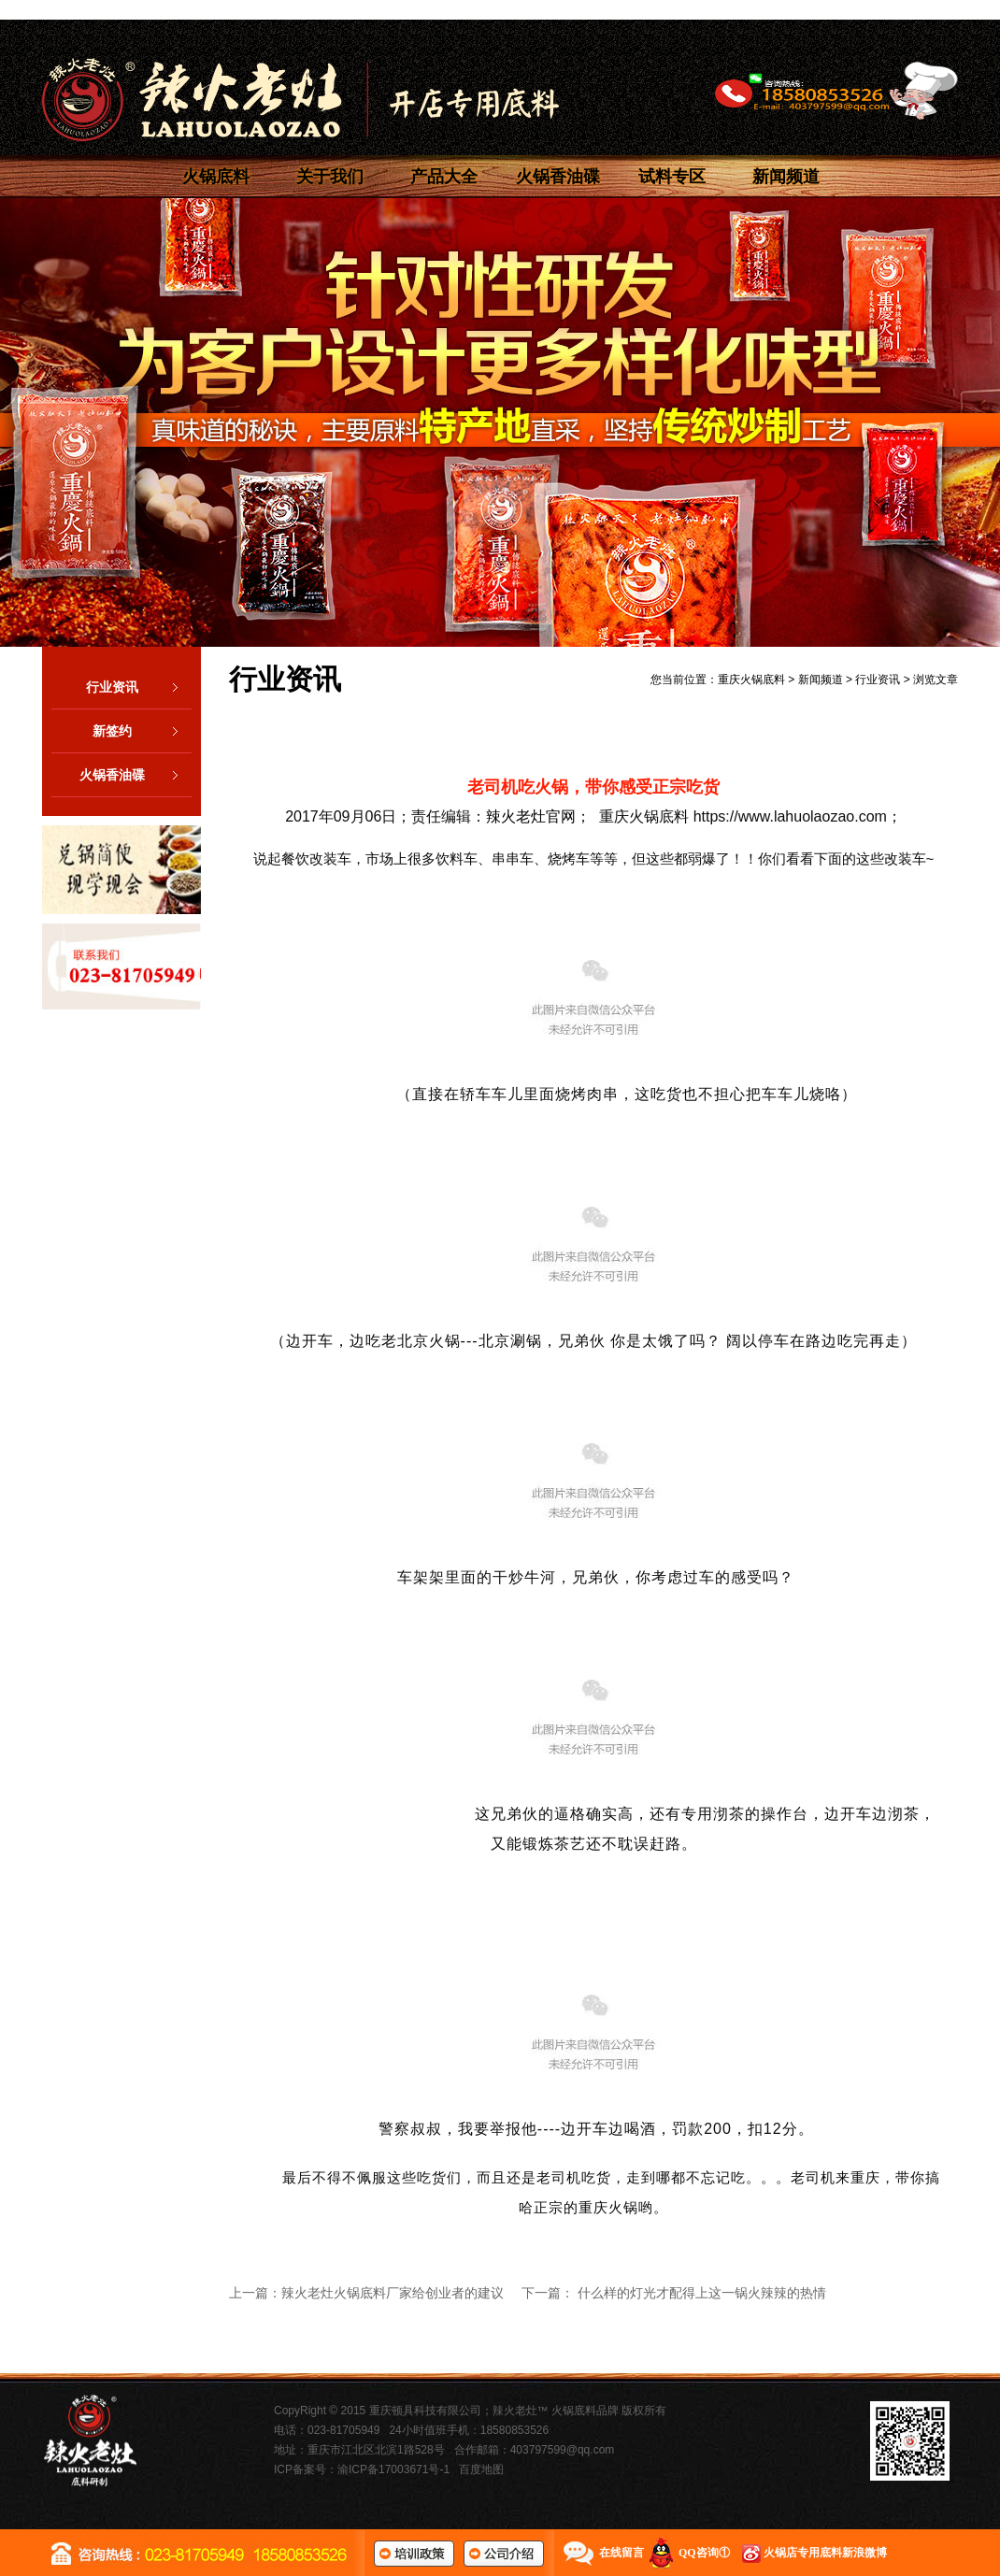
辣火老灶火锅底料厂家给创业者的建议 (392, 2292)
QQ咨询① (704, 2552)
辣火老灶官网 (531, 816)
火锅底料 (216, 176)
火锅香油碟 (558, 176)
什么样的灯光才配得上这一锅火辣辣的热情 (702, 2292)
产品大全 (444, 176)
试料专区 (672, 176)
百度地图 (481, 2469)
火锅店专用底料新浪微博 (825, 2552)
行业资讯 (139, 686)
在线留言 (621, 2552)
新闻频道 (786, 176)
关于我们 (330, 176)
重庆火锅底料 (751, 679)
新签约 (142, 730)
